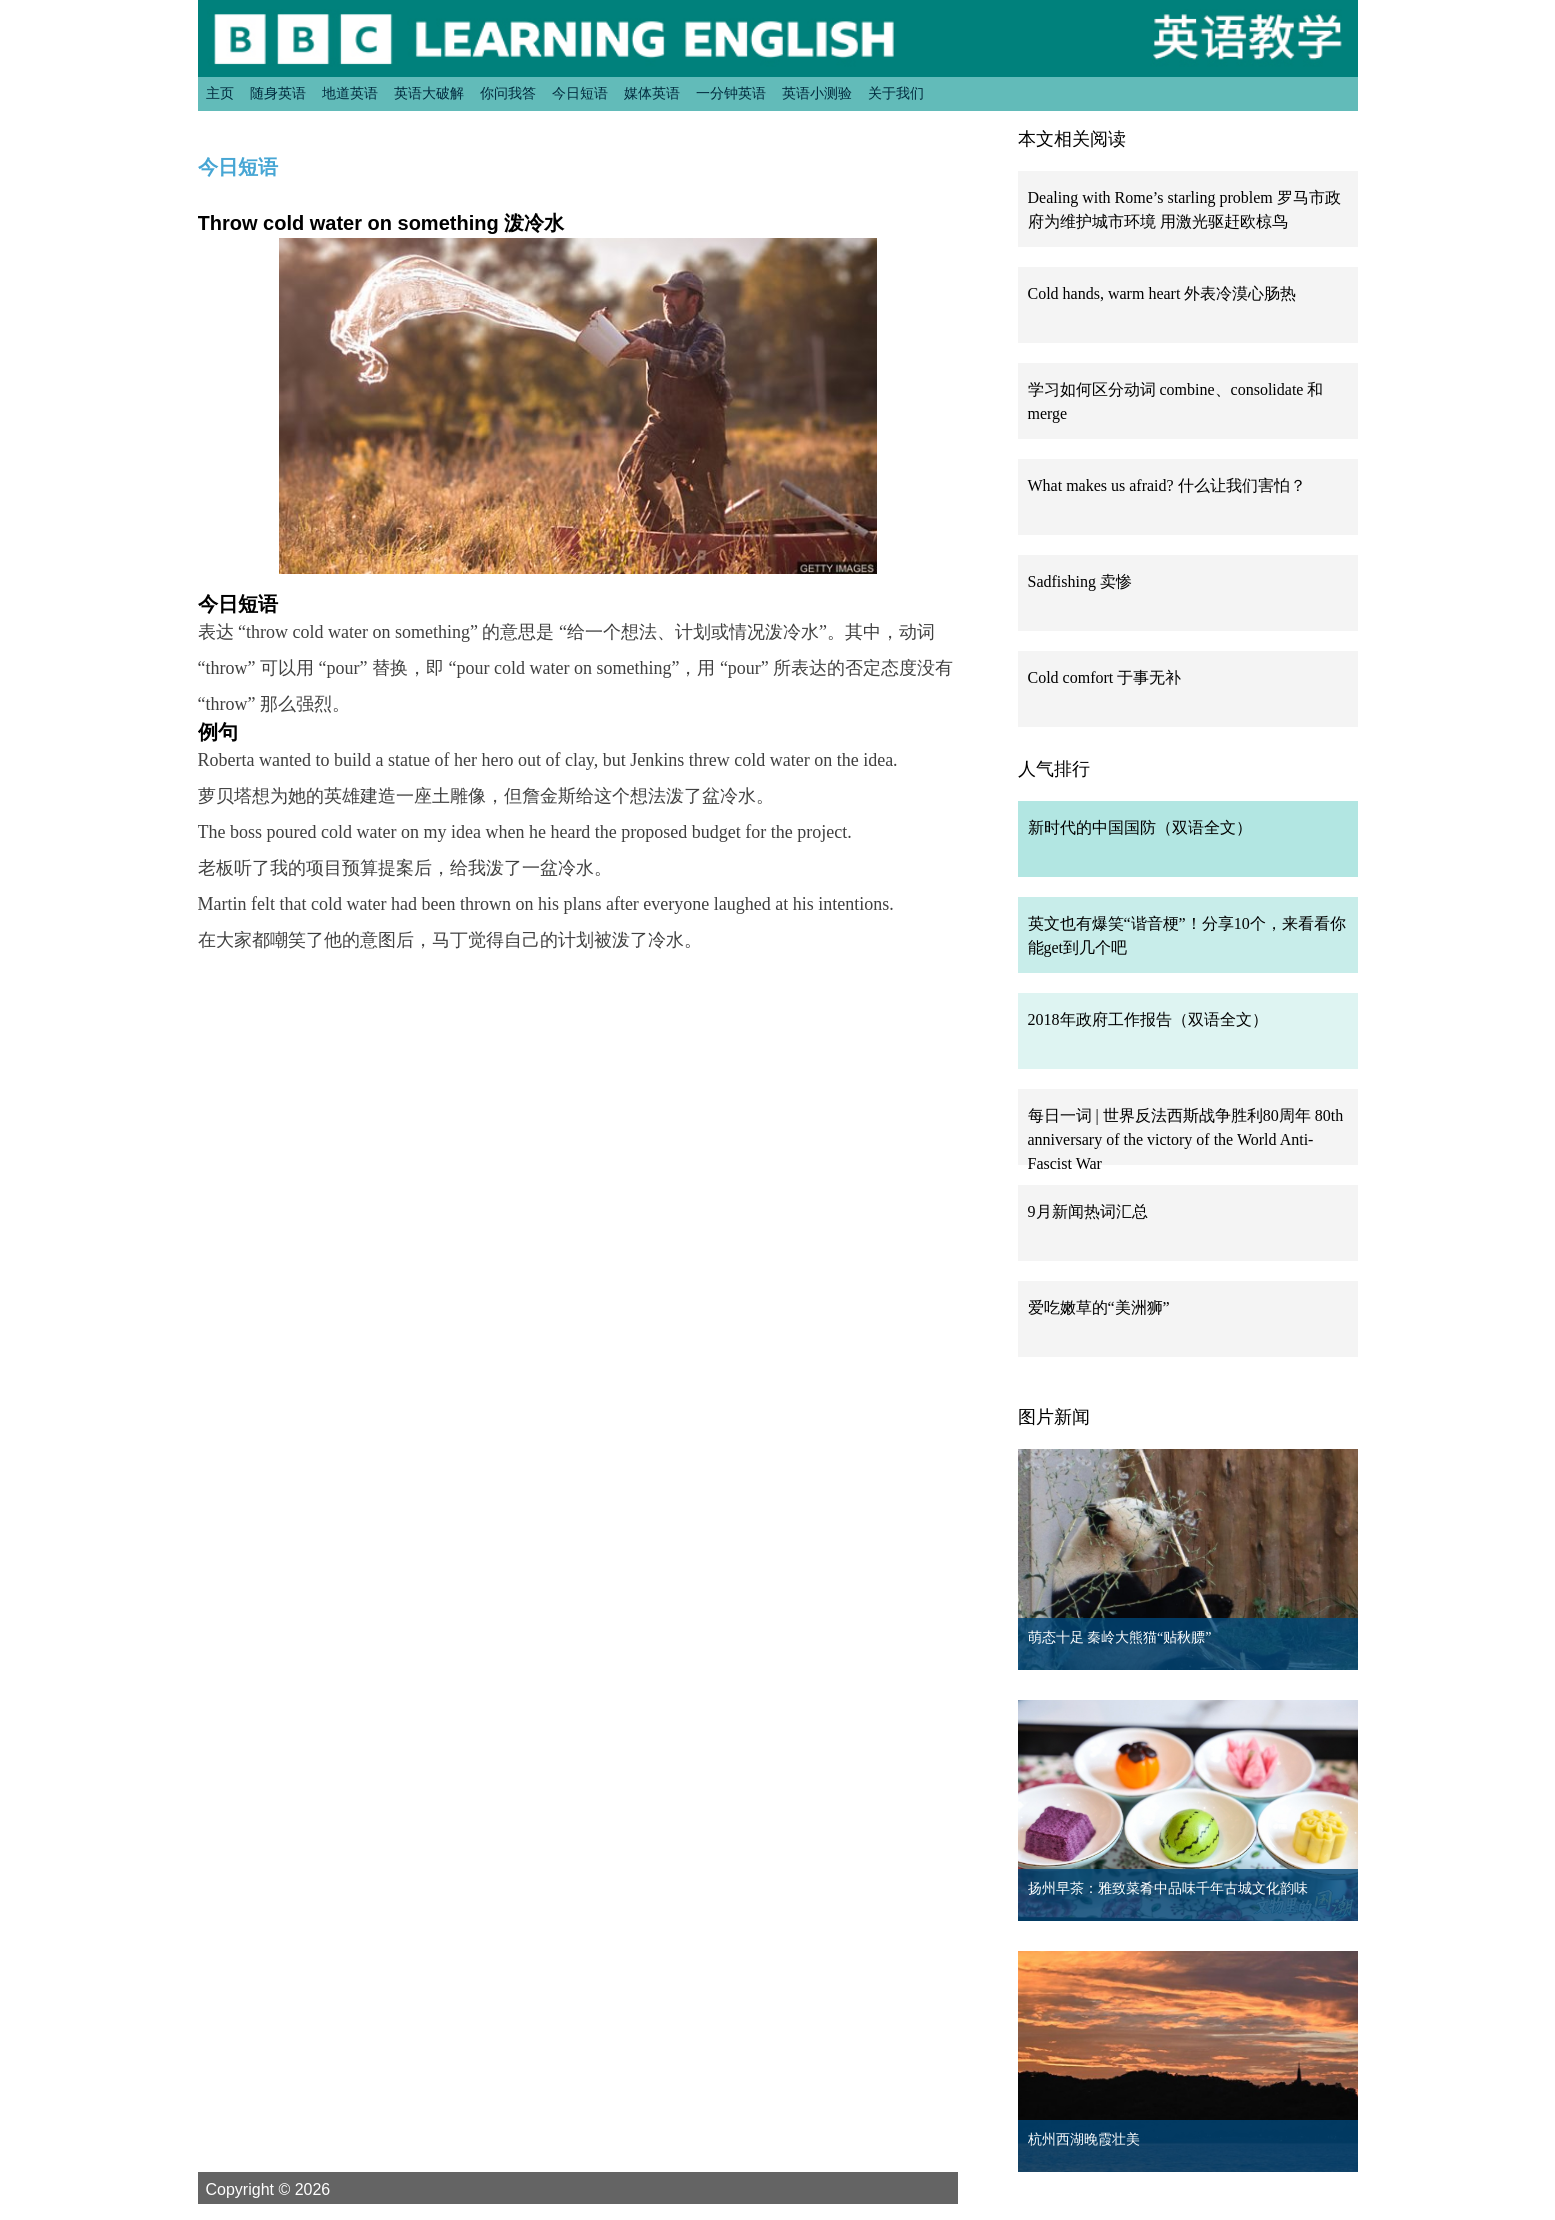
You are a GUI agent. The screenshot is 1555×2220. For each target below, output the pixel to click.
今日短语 (580, 93)
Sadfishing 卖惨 (1080, 581)
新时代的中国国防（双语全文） (1140, 827)
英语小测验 (817, 93)
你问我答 (508, 93)
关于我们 (896, 93)
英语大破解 (429, 93)
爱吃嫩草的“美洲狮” (1099, 1307)
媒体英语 (652, 93)
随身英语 (278, 93)
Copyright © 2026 (292, 2189)
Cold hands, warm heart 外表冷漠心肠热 (1162, 293)
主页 (220, 93)
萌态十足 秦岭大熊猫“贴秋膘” (1120, 1637)
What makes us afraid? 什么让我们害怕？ (1167, 485)
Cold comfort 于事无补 (1105, 677)
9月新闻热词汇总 (1088, 1211)
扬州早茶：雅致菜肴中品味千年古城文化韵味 (1168, 1888)
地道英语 (350, 93)
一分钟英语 (731, 93)
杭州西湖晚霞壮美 (1084, 2139)
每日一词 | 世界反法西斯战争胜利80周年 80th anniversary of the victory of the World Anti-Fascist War (1186, 1139)
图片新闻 (1054, 1417)
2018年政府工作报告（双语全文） (1148, 1019)
